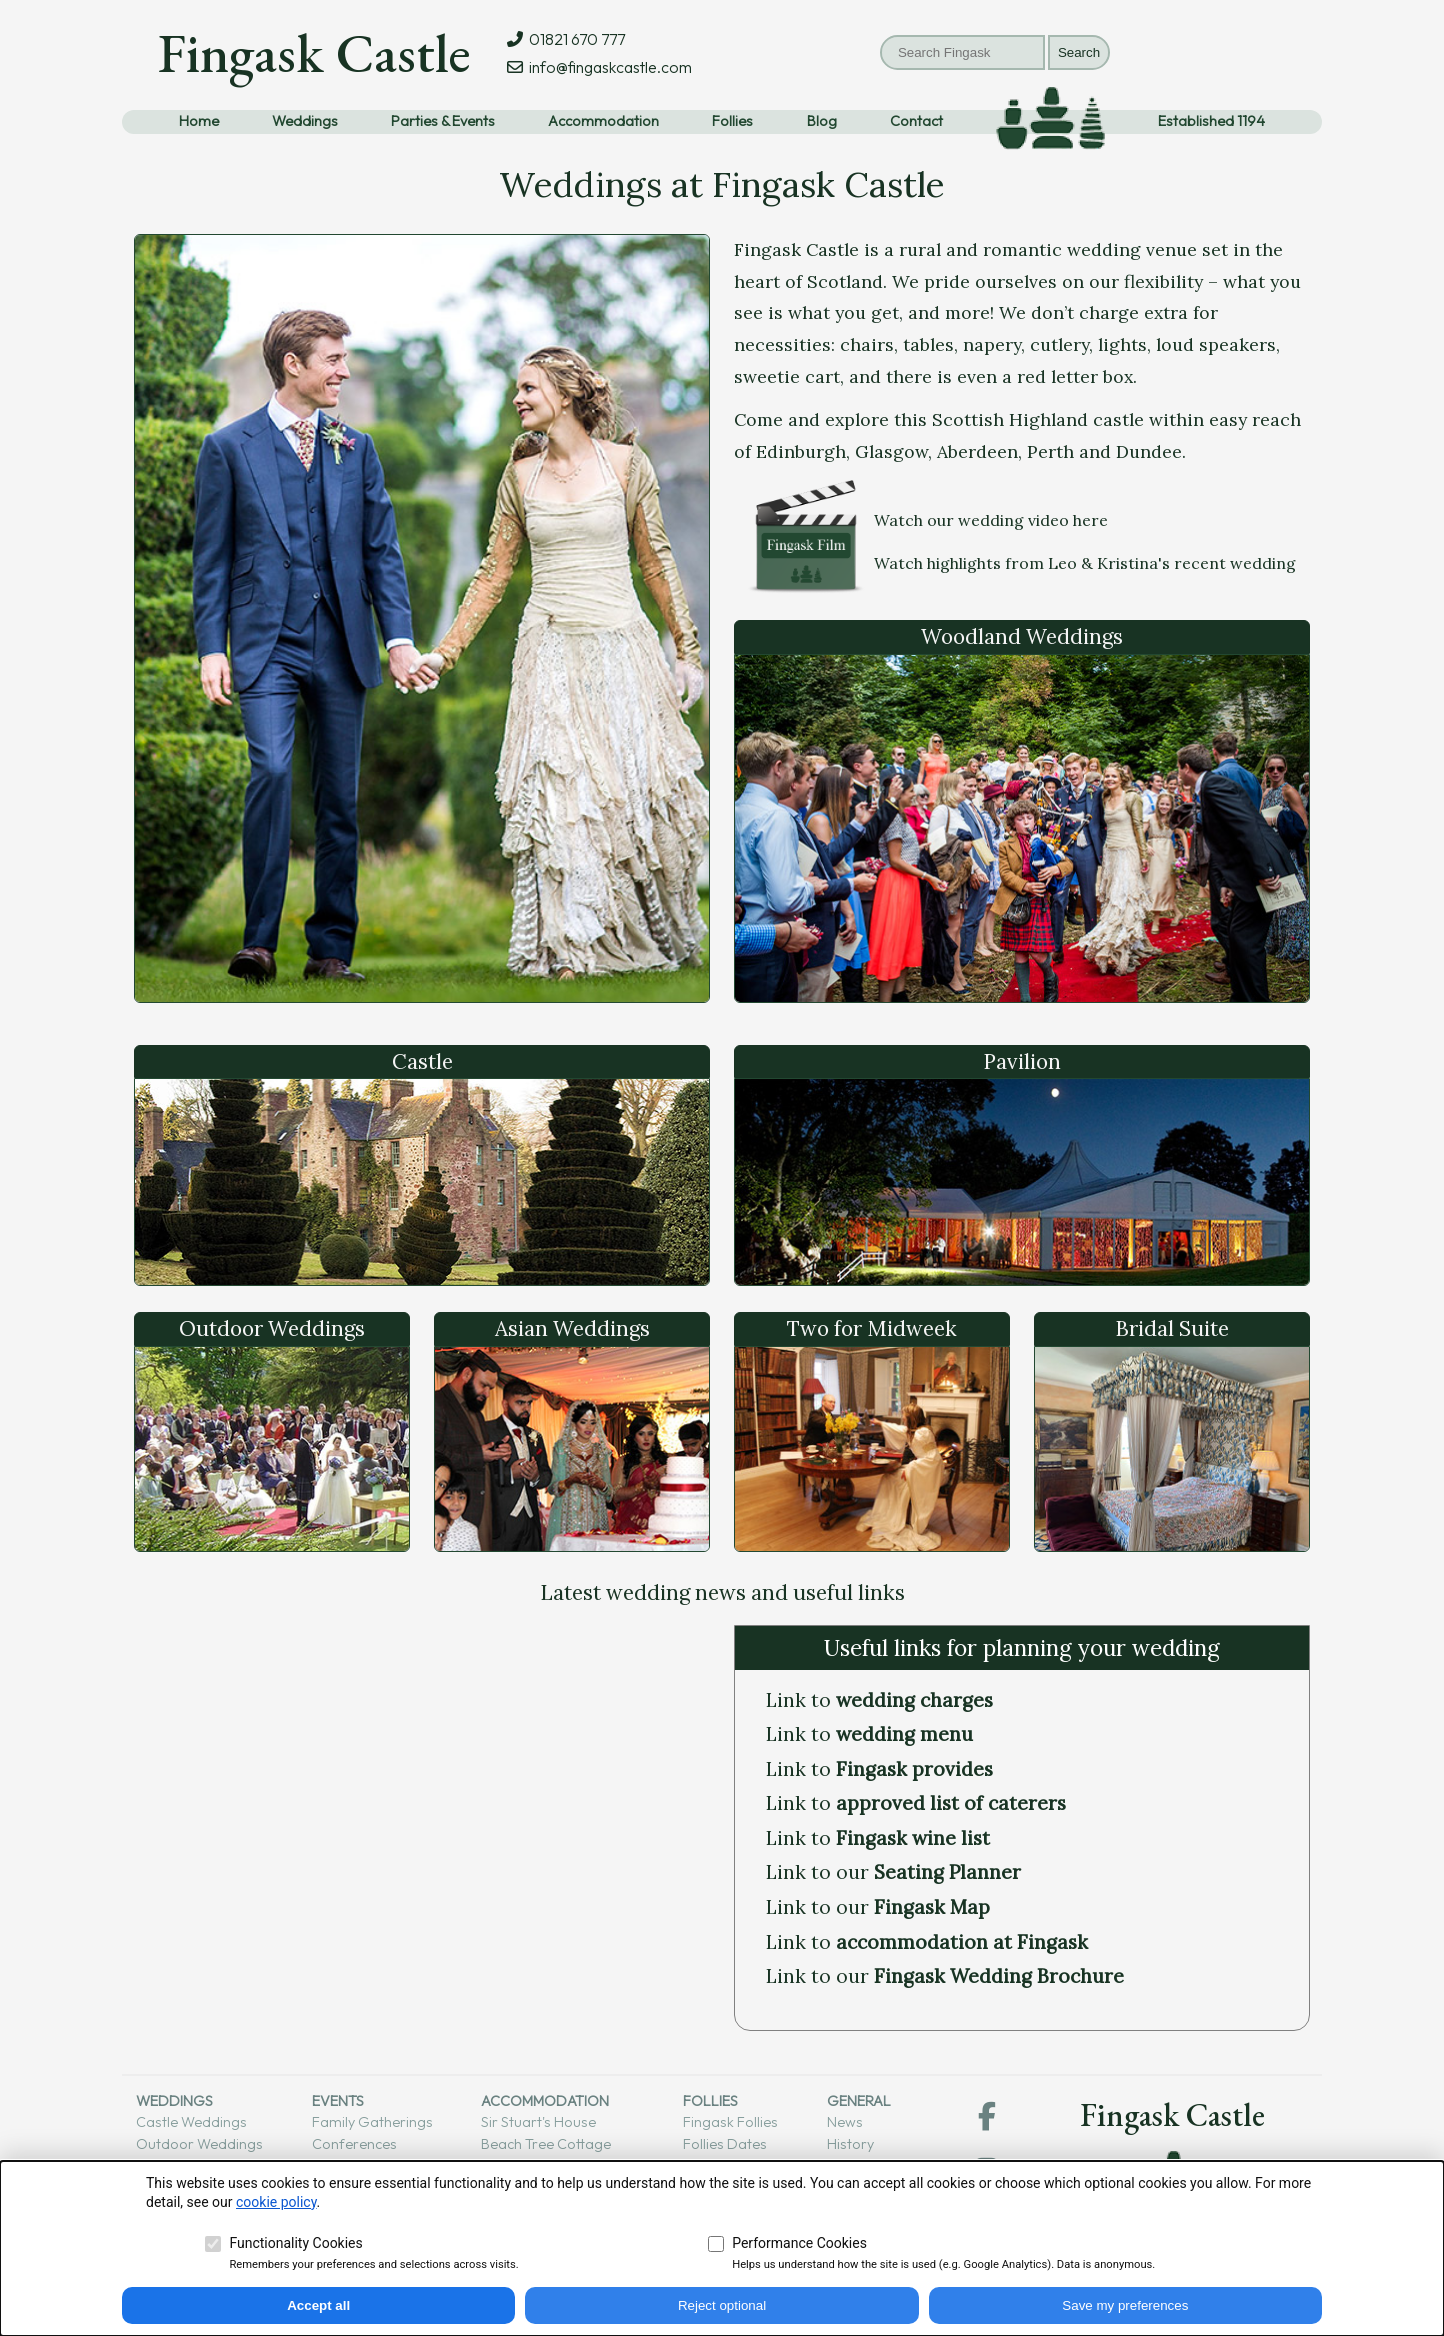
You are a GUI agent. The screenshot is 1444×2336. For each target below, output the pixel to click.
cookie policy (276, 2202)
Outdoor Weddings (272, 1328)
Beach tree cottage (546, 2144)
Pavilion (1022, 1061)
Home (199, 121)
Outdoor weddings (199, 2144)
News (845, 2122)
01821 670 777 (574, 39)
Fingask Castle (314, 52)
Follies (732, 121)
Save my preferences (1125, 2305)
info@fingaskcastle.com (607, 67)
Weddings (305, 121)
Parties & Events (443, 121)
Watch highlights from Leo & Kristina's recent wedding (1085, 563)
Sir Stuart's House (538, 2122)
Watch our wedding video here (991, 520)
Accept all (318, 2305)
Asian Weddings (572, 1328)
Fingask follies (730, 2122)
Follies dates (725, 2144)
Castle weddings (191, 2122)
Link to (879, 1700)
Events (338, 2101)
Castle (422, 1061)
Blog (822, 121)
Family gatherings (372, 2122)
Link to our (893, 1872)
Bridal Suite (1172, 1328)
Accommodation (603, 121)
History (850, 2144)
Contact (916, 121)
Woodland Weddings (1022, 636)
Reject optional (722, 2305)
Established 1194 (1211, 121)
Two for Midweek (872, 1328)
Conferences (354, 2144)
